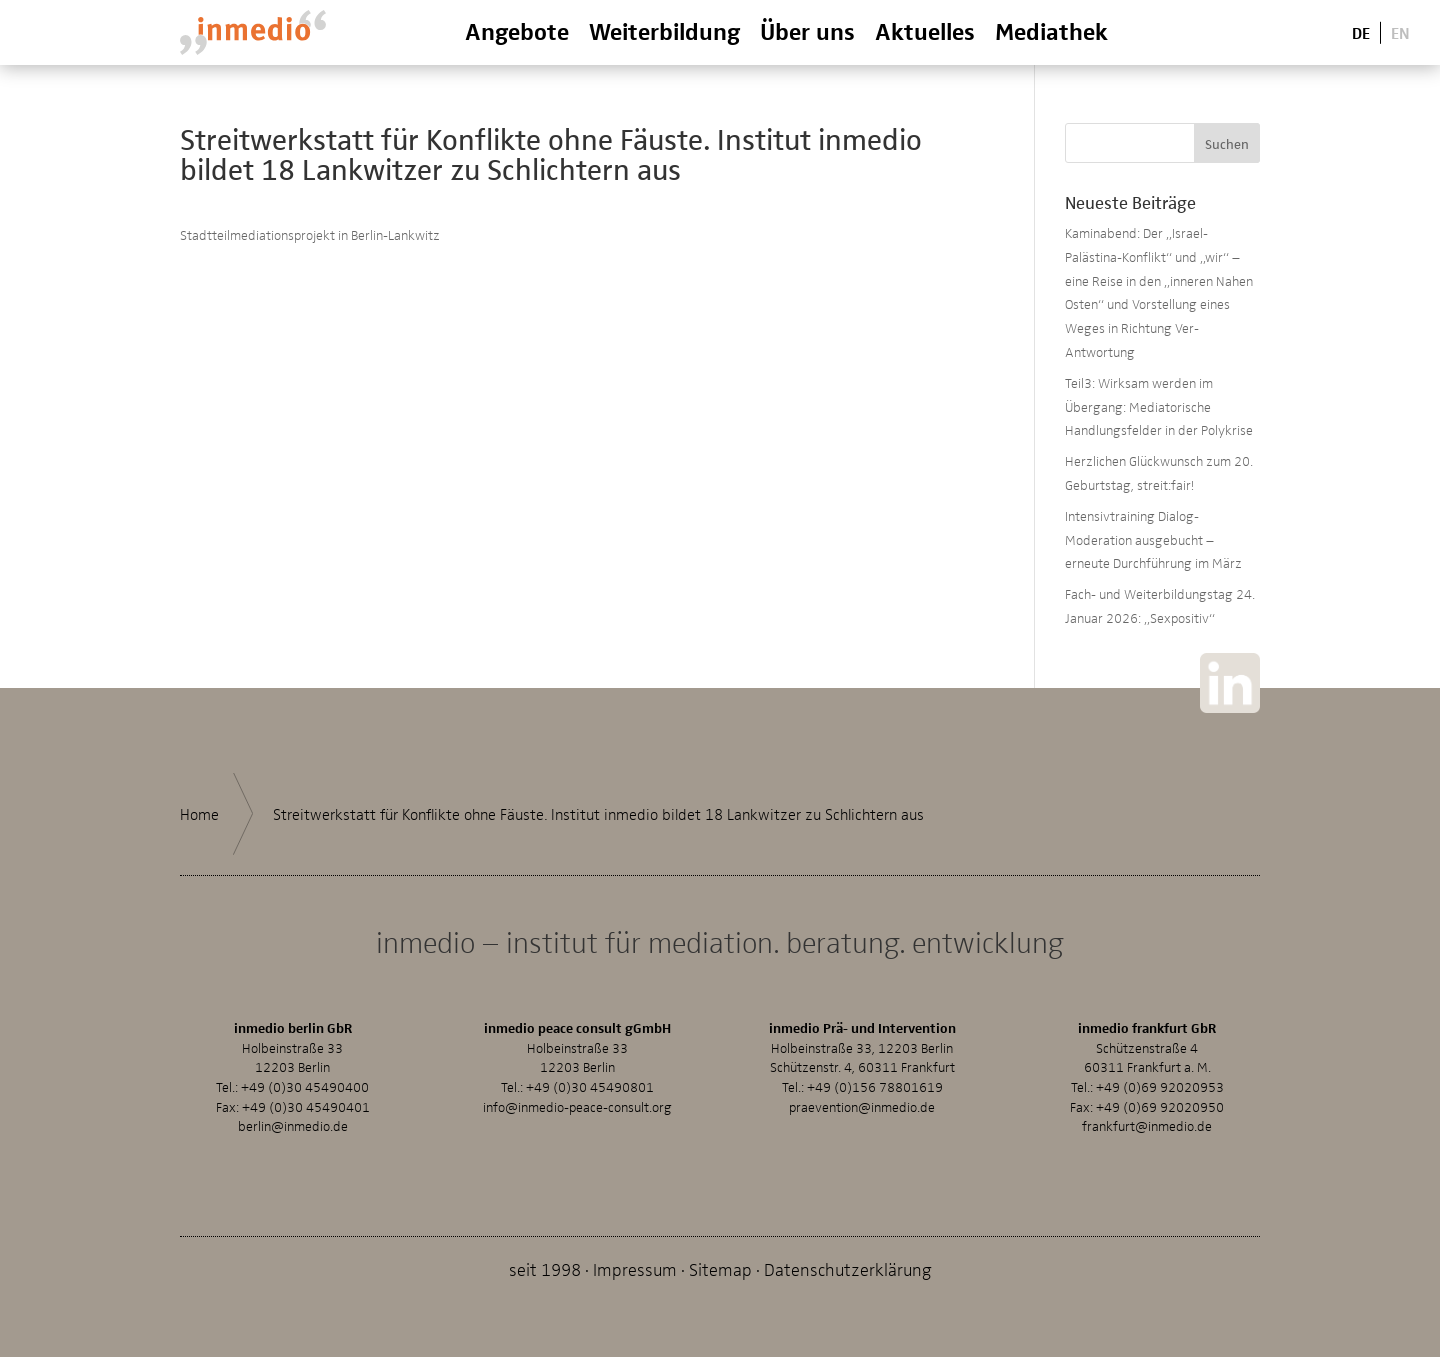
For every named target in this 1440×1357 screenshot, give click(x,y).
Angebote (517, 30)
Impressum (635, 1268)
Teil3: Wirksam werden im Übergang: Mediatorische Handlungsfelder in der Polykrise (1159, 406)
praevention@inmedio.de (862, 1106)
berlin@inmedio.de (293, 1125)
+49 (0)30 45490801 (590, 1086)
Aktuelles (925, 30)
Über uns (807, 30)
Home (199, 814)
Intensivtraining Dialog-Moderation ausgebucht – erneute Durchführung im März (1153, 539)
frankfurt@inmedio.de (1147, 1125)
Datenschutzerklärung (848, 1268)
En (1400, 31)
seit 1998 (545, 1268)
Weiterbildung (664, 30)
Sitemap (720, 1268)
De (1361, 31)
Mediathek (1051, 30)
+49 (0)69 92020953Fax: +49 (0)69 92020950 (1147, 1096)
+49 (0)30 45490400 (305, 1086)
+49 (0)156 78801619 (875, 1086)
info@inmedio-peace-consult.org (577, 1106)
